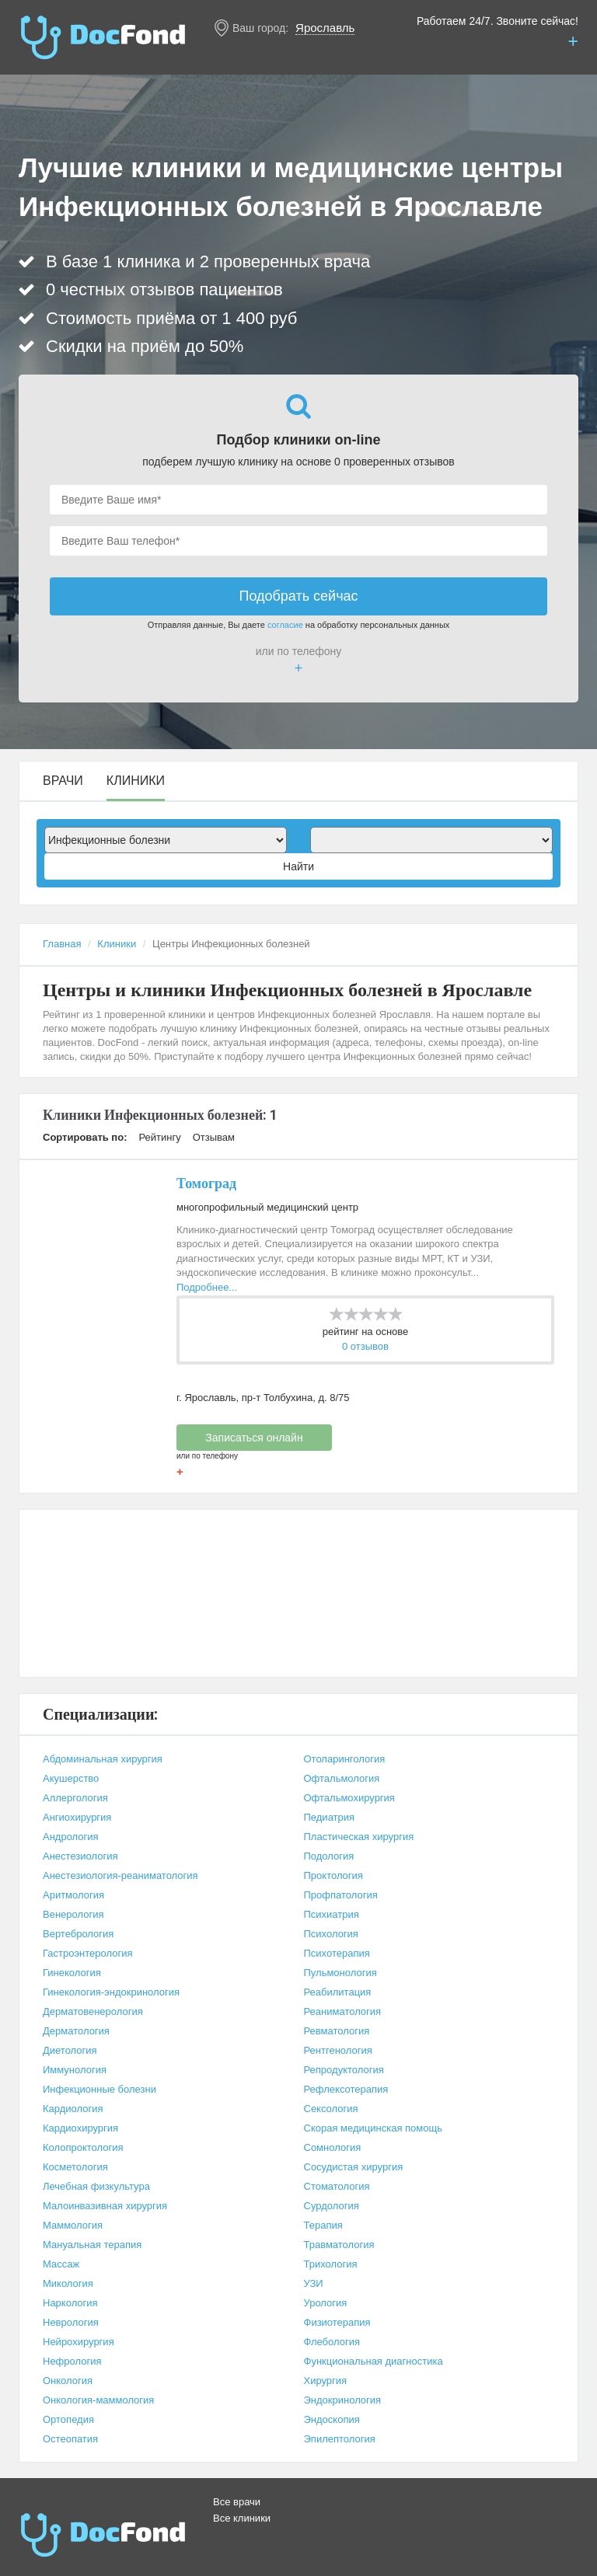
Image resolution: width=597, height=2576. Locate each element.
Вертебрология (78, 1934)
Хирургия (325, 2380)
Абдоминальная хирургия (102, 1759)
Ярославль (324, 27)
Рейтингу (159, 1137)
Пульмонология (340, 1972)
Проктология (333, 1875)
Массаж (61, 2264)
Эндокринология (343, 2400)
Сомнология (332, 2147)
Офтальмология (342, 1778)
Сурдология (331, 2206)
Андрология (71, 1836)
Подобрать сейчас (298, 596)
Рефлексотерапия (346, 2089)
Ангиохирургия (77, 1817)
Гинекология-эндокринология (111, 1992)
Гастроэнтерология (87, 1953)
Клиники (135, 781)
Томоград (206, 1183)
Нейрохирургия (78, 2342)
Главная (62, 944)
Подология (329, 1856)
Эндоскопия (332, 2419)
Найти (298, 866)
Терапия (323, 2225)
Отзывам (214, 1137)
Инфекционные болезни (99, 2089)
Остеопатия (70, 2439)
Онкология (68, 2380)
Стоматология (337, 2186)
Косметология (75, 2167)
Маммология (73, 2225)
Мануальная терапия (92, 2244)
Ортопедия (68, 2419)
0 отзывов (365, 1346)
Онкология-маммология (98, 2400)
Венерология (73, 1914)
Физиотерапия (337, 2322)
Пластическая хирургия (359, 1836)
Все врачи (236, 2502)
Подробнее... (206, 1287)
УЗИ (313, 2283)
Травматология (339, 2244)
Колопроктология (83, 2147)
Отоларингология (345, 1759)
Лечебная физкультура (96, 2186)
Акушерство (71, 1778)
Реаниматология (343, 2011)
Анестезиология (80, 1856)
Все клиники (242, 2518)
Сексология (331, 2108)
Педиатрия (329, 1817)
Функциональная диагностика (373, 2361)
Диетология (70, 2050)
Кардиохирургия (80, 2128)
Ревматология (337, 2031)
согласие (285, 624)
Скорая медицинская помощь (373, 2128)
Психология (331, 1934)
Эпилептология (339, 2439)
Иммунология (74, 2070)
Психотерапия (337, 1953)
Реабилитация (338, 1992)
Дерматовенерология (93, 2011)
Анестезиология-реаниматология (120, 1875)
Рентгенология (338, 2050)
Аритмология (73, 1895)
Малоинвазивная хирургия (105, 2206)
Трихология (331, 2264)
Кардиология (73, 2108)
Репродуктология (344, 2070)
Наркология (70, 2303)
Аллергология (75, 1798)
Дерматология (76, 2031)
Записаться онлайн (253, 1437)
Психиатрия (331, 1914)
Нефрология (72, 2361)
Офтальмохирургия (349, 1798)
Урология (325, 2303)
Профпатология (341, 1895)
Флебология (332, 2342)
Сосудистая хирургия (353, 2167)
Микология (68, 2283)
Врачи (63, 781)
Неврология (71, 2322)
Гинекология (72, 1972)
